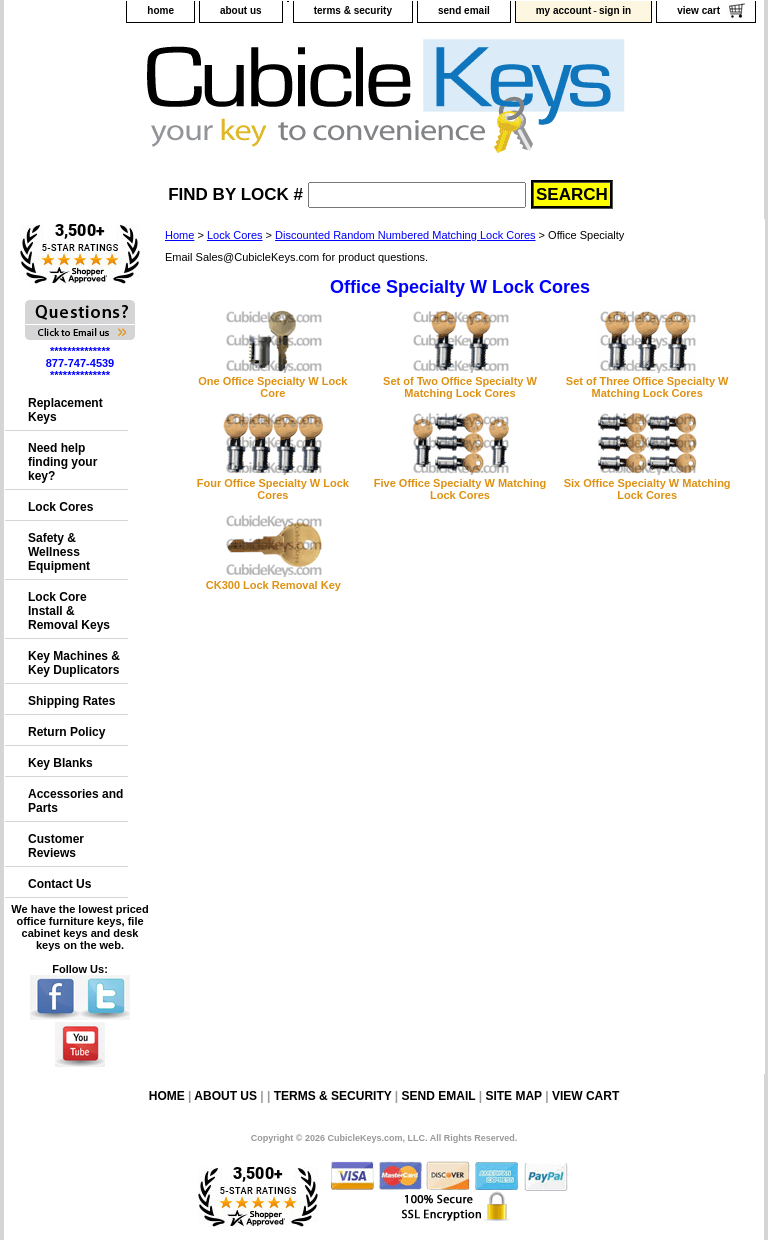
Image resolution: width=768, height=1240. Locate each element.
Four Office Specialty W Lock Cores (273, 489)
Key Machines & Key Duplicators (74, 663)
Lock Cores (235, 235)
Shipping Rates (71, 701)
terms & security (353, 10)
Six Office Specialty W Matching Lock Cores (647, 489)
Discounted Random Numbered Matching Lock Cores (405, 235)
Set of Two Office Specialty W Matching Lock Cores (460, 387)
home (160, 10)
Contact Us (59, 884)
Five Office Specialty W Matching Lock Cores (460, 489)
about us (241, 10)
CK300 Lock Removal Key (273, 585)
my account (564, 10)
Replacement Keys (65, 410)
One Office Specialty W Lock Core (272, 387)
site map (513, 1096)
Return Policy (66, 732)
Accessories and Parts (75, 801)
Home (179, 235)
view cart (698, 10)
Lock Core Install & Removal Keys (69, 611)
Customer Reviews (56, 846)
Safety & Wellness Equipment (59, 552)
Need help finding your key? (62, 462)
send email (464, 10)
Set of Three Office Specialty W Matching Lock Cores (647, 387)
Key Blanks (60, 763)
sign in (615, 10)
